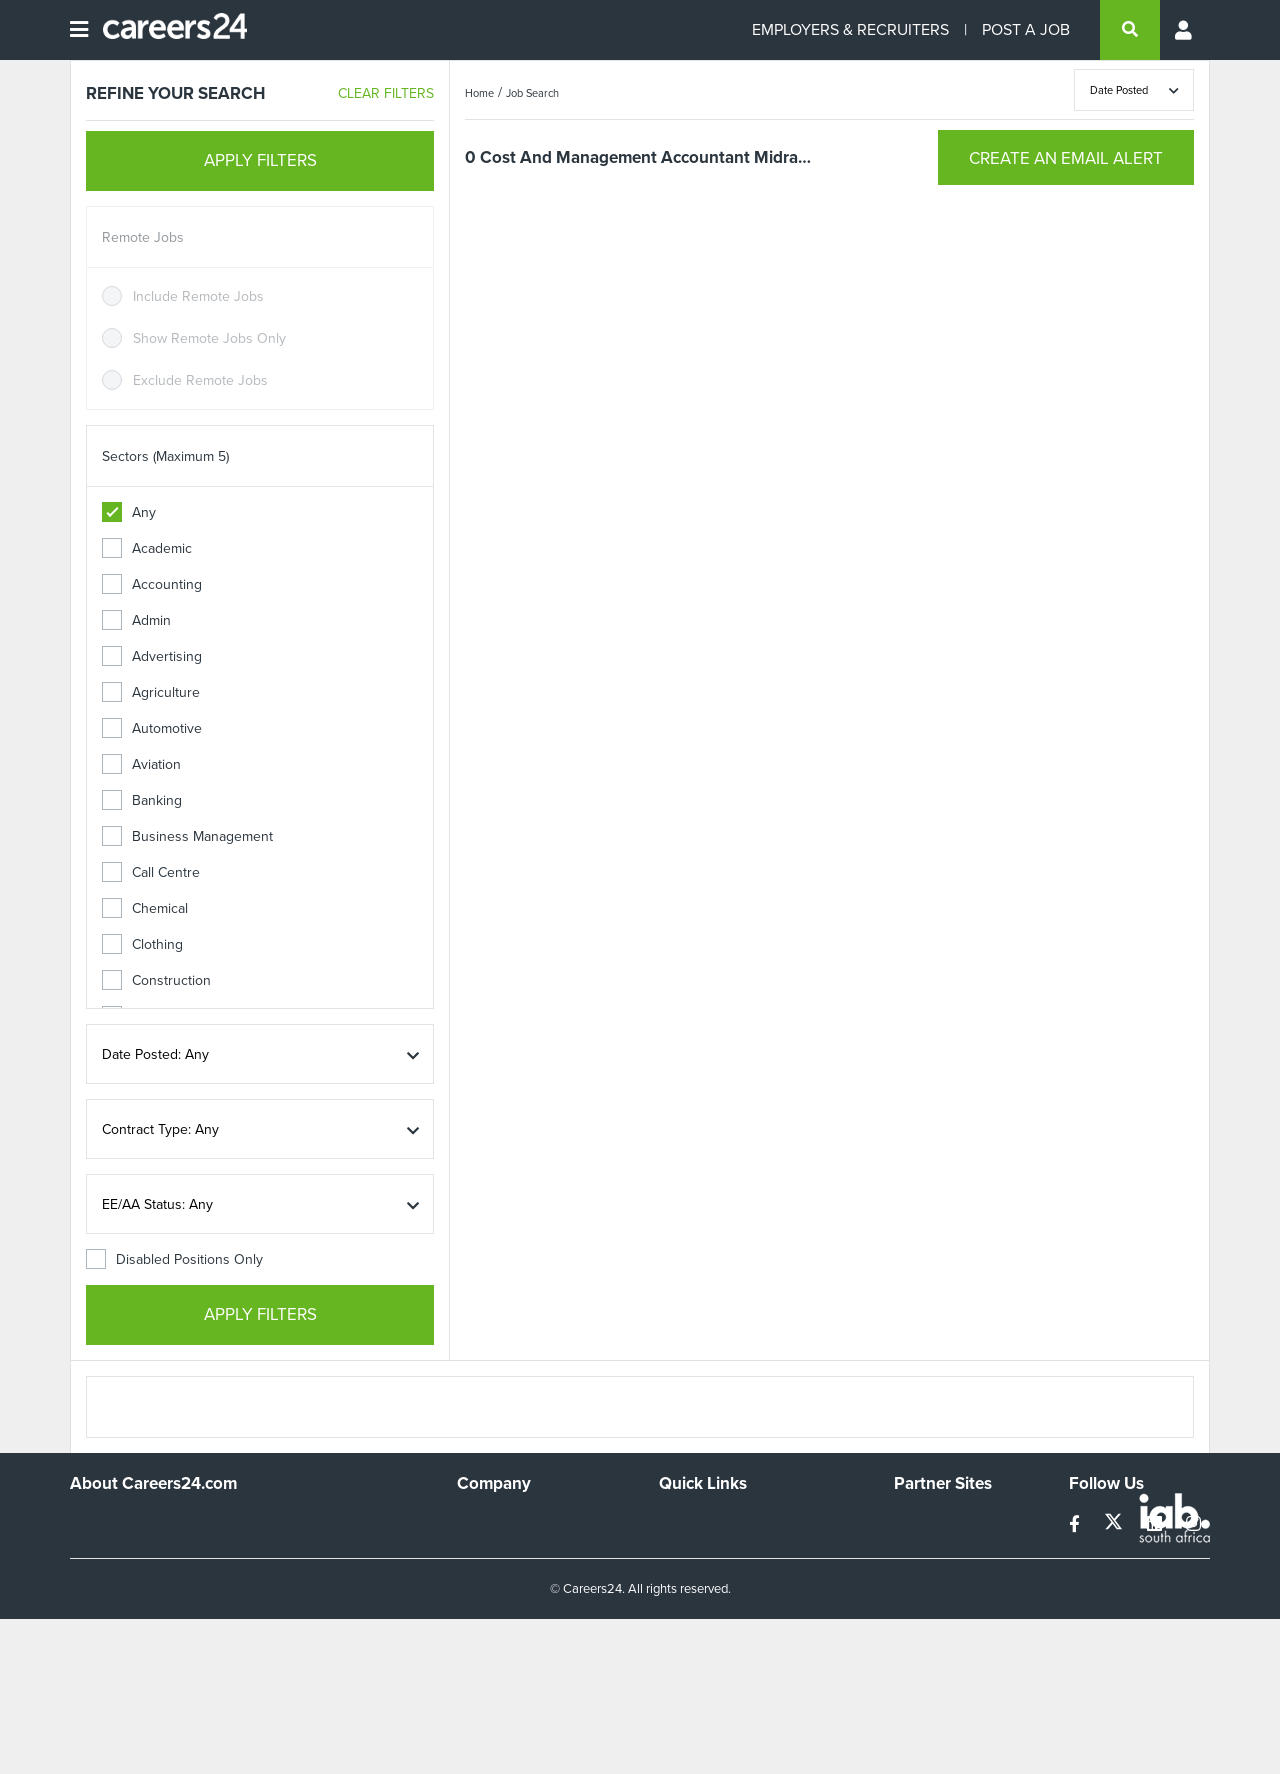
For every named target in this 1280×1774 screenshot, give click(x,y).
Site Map (685, 1548)
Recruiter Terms (708, 1629)
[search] (1130, 30)
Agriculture (151, 692)
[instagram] (1193, 1524)
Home (479, 93)
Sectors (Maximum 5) (165, 456)
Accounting (152, 584)
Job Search (532, 93)
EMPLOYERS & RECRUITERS (850, 29)
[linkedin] (1156, 1524)
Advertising (152, 656)
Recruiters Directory (721, 1521)
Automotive (152, 728)
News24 (919, 1548)
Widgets (684, 1602)
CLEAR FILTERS (386, 93)
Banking (142, 800)
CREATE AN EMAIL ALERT (1066, 158)
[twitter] (1115, 1524)
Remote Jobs (143, 237)
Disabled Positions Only (174, 1259)
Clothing (142, 944)
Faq (670, 1656)
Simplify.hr (925, 1521)
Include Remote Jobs (198, 296)
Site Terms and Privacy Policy (748, 1575)
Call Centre (151, 872)
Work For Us (495, 1521)
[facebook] (1076, 1524)
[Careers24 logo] (167, 30)
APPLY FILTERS (260, 160)
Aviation (141, 764)
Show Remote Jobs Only (209, 338)
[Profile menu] (1185, 30)
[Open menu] (79, 30)
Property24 (928, 1575)
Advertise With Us (512, 1548)
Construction (156, 980)
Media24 (920, 1602)
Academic (147, 548)
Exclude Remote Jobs (200, 380)
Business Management (187, 836)
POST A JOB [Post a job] (1026, 29)
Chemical (145, 908)
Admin (136, 620)
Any (129, 512)
